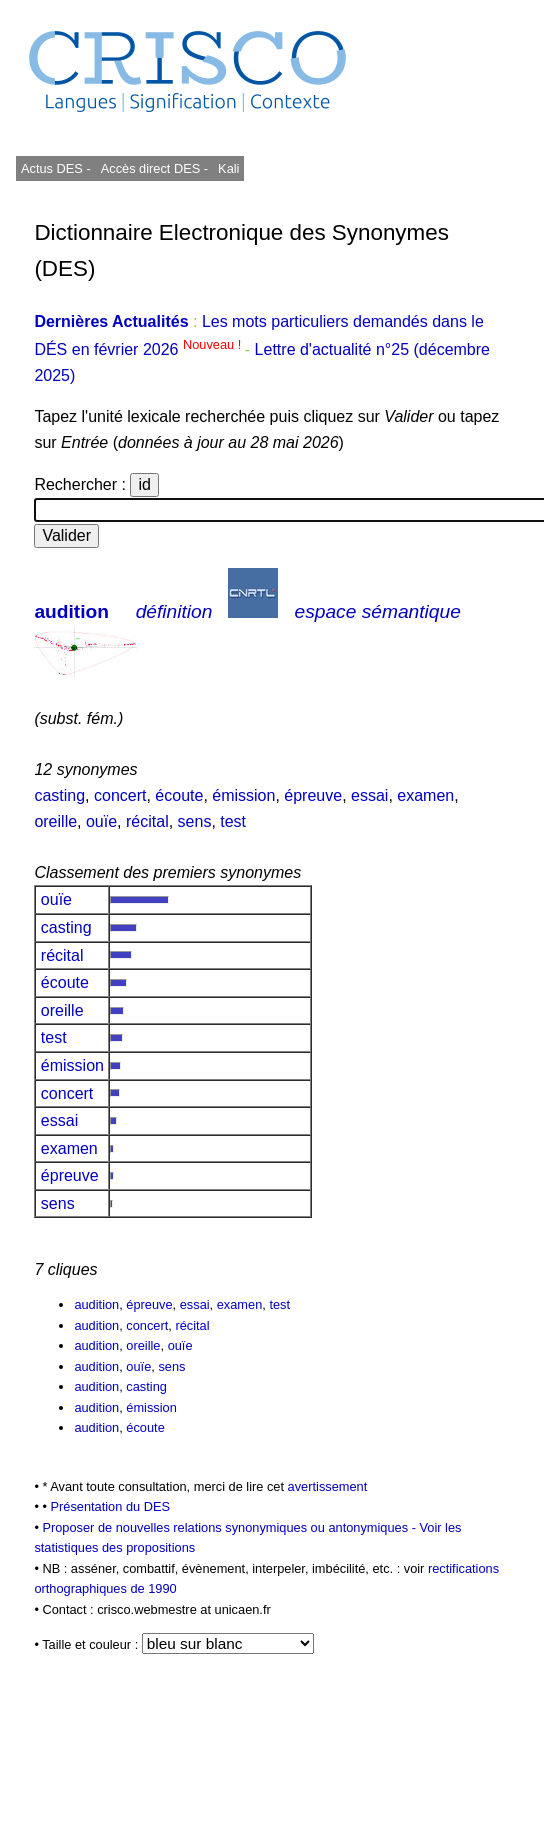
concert (120, 795)
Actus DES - (56, 168)
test (233, 821)
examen (425, 795)
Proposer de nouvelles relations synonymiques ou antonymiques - (230, 1527)
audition (71, 611)
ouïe (101, 821)
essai (369, 795)
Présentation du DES (110, 1506)
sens (195, 821)
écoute (179, 795)
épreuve (313, 795)
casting (59, 795)
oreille (55, 821)
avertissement (328, 1486)
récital (147, 821)
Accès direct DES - (154, 168)
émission (243, 795)
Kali (228, 168)
